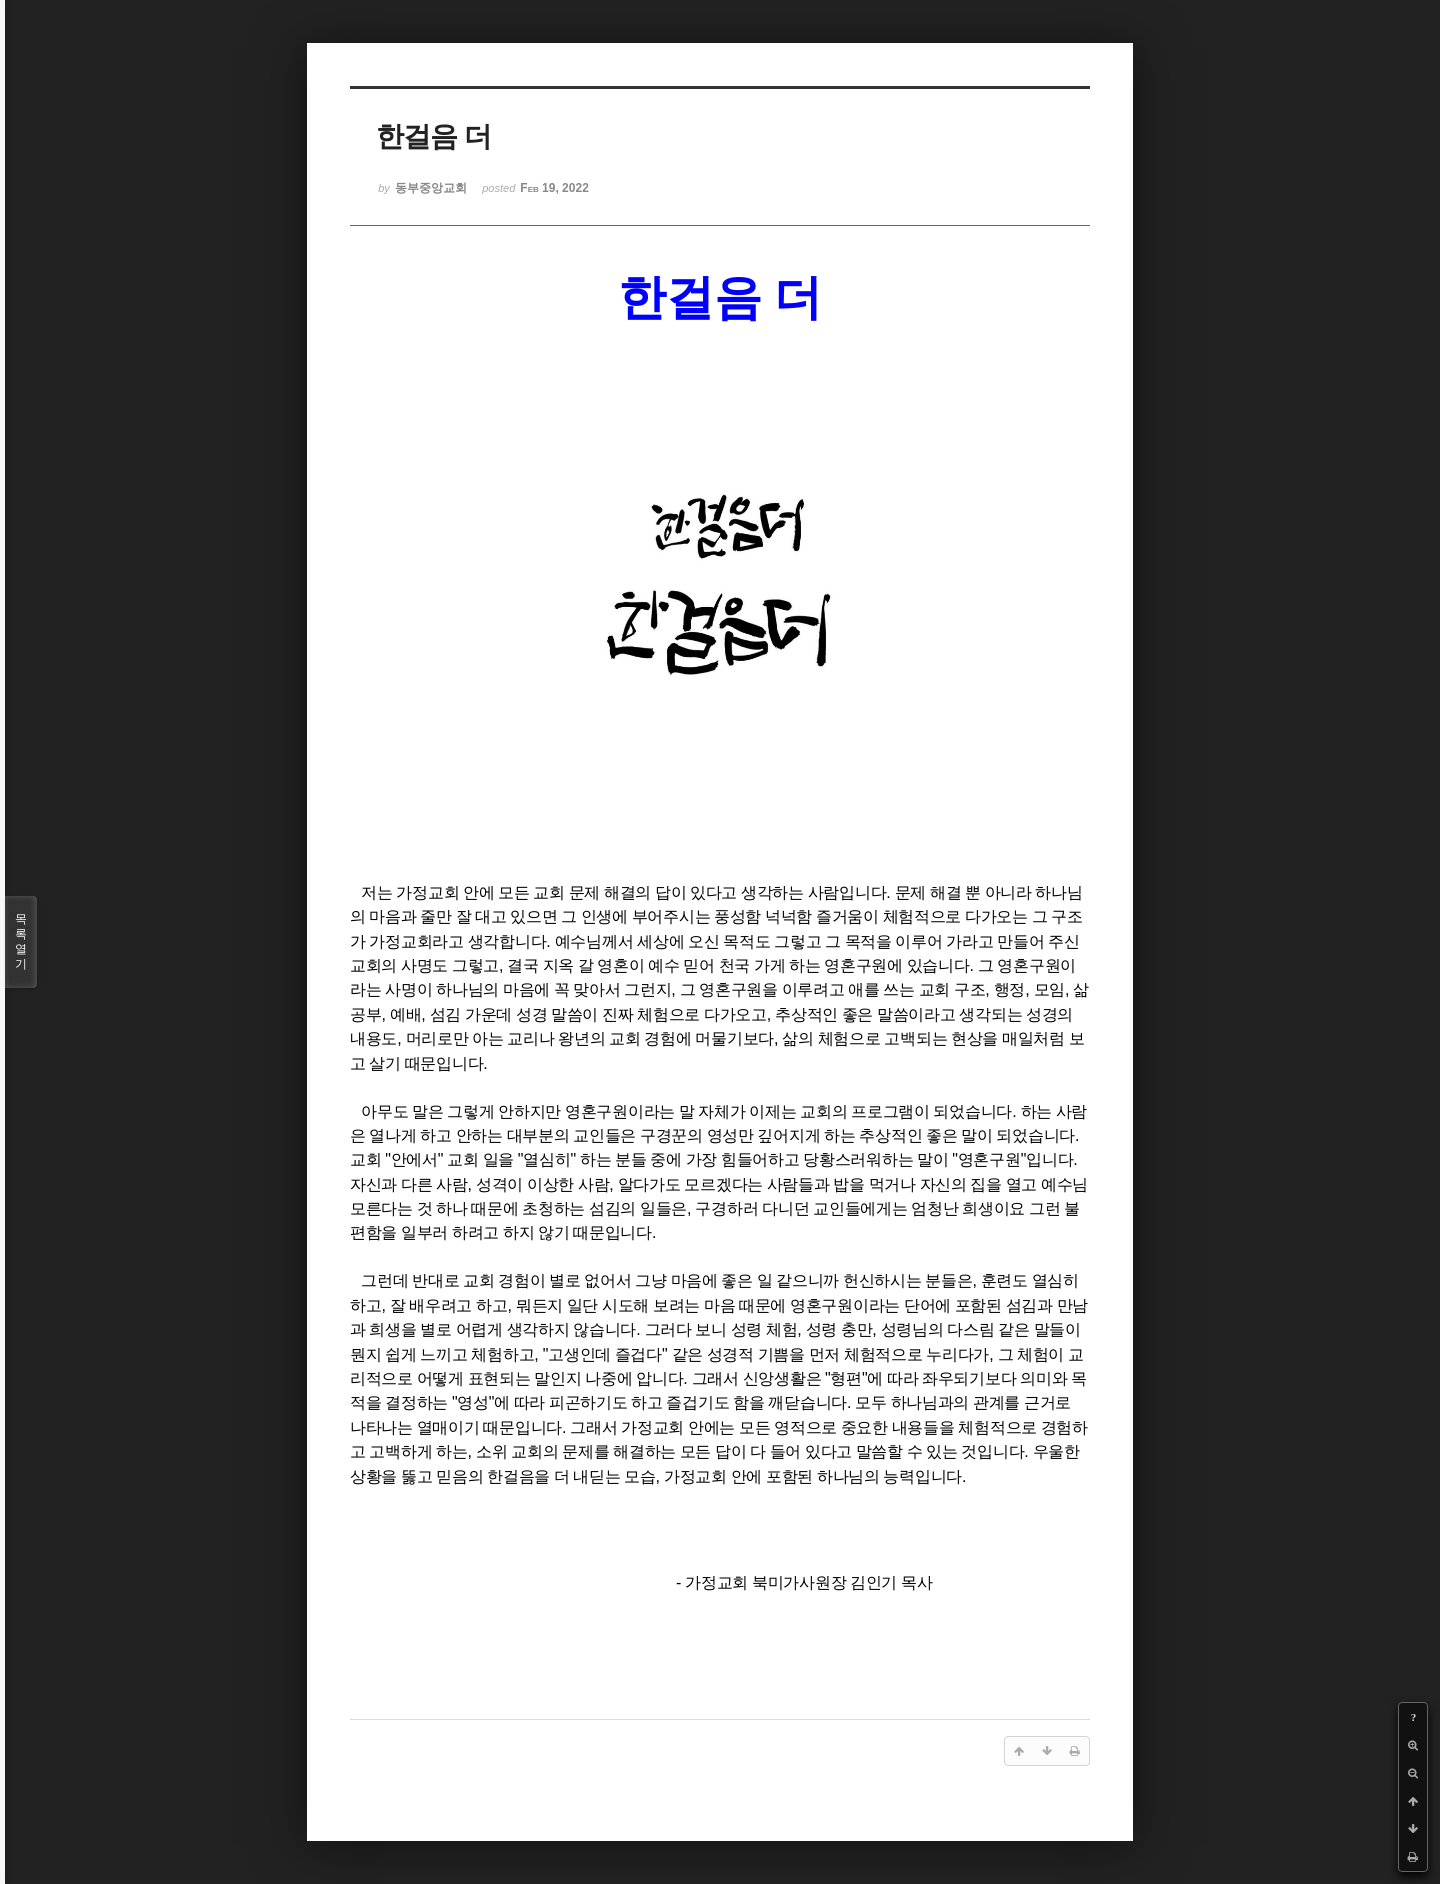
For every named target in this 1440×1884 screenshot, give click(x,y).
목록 (21, 942)
